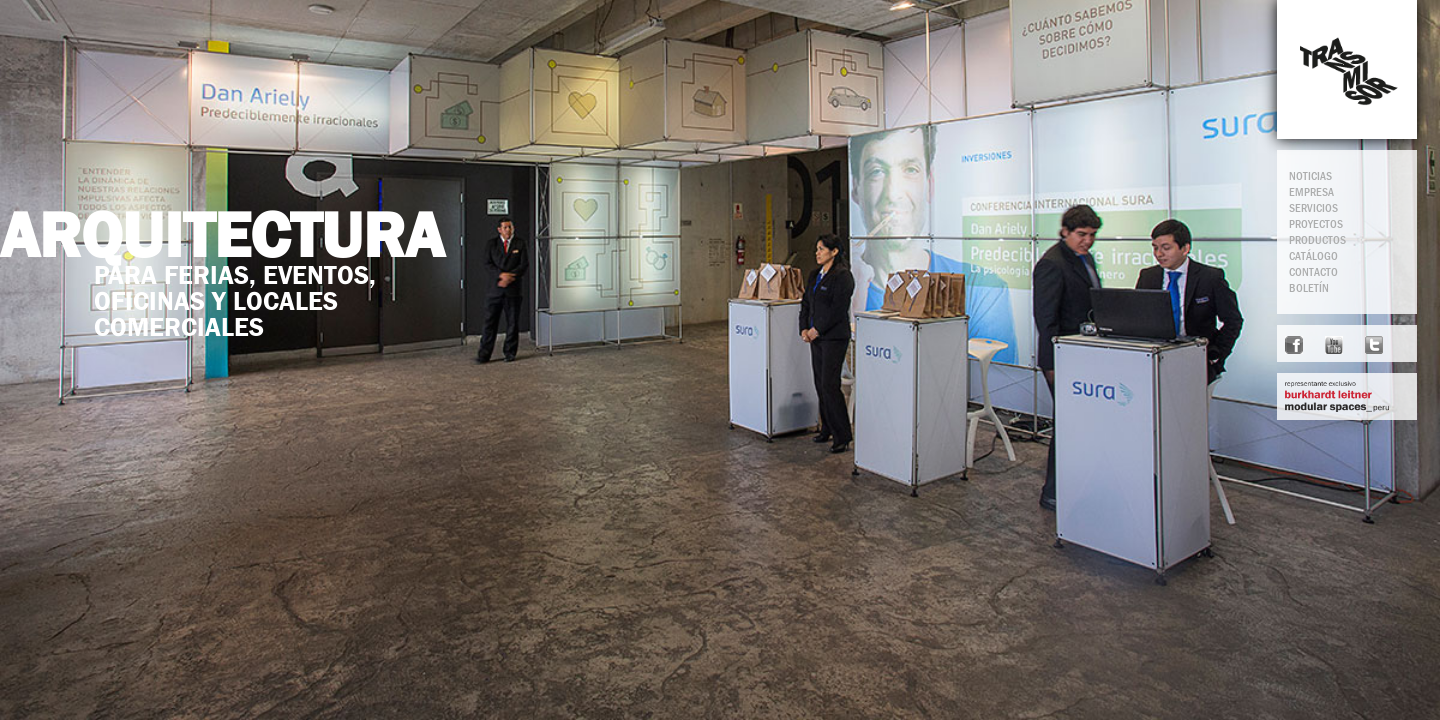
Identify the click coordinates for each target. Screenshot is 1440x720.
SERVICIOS (1313, 208)
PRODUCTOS (1317, 240)
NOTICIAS (1310, 176)
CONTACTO (1313, 272)
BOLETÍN (1309, 288)
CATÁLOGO (1313, 256)
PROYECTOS (1316, 224)
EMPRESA (1311, 192)
